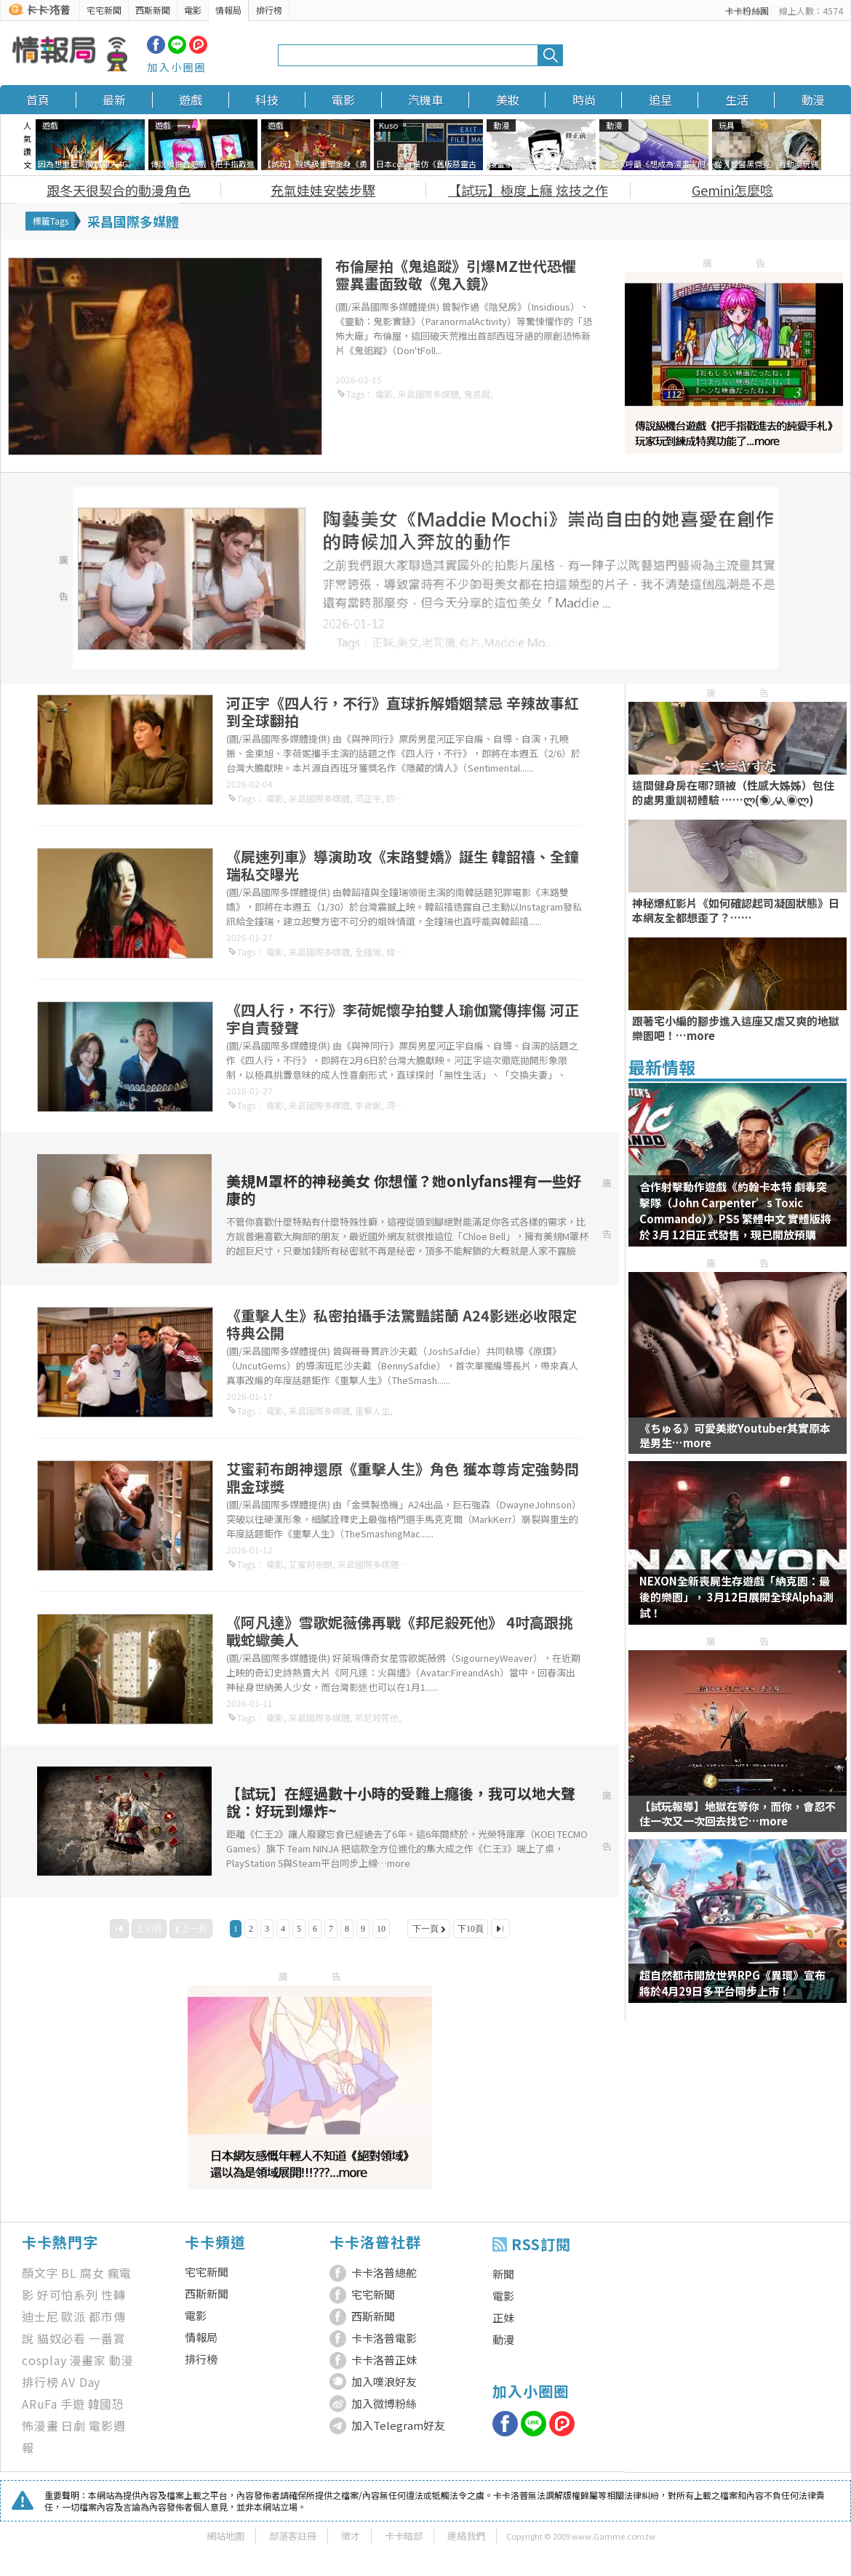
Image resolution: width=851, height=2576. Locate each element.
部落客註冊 (292, 2536)
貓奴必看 (61, 2338)
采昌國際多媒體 (428, 394)
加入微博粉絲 (384, 2403)
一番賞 (107, 2338)
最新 (114, 99)
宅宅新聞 (104, 10)
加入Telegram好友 (398, 2425)
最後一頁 (500, 1928)
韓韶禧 (399, 951)
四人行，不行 (412, 798)
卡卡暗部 (404, 2536)
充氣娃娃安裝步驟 (323, 189)
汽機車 (425, 99)
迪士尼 (40, 2316)
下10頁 (471, 1929)
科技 (267, 99)
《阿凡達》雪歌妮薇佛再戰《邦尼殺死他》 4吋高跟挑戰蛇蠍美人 (399, 1631)
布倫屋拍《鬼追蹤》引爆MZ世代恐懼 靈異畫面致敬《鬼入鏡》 (455, 274)
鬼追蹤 (477, 394)
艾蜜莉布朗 (310, 1564)
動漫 (813, 99)
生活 (736, 99)
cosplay (44, 2360)
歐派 (73, 2316)
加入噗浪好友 (384, 2381)
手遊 (72, 2403)
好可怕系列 (67, 2294)
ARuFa (39, 2403)
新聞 (503, 2273)
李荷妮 (368, 1105)
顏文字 (40, 2272)
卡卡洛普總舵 (384, 2272)
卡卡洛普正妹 (384, 2359)
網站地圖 (225, 2536)
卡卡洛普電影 (384, 2337)
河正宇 (368, 798)
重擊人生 (372, 1410)
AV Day (80, 2382)
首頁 (37, 99)
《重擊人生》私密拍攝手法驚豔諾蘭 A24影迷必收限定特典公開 (401, 1324)
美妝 (507, 99)
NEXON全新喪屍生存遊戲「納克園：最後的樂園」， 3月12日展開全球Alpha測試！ (736, 1596)
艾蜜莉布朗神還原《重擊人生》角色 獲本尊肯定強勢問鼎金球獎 (402, 1477)
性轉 (113, 2294)
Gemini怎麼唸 (732, 189)
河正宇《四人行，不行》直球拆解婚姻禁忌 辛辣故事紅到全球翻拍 (402, 711)
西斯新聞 (152, 10)
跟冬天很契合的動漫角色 (119, 189)
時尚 (584, 99)
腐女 (92, 2272)
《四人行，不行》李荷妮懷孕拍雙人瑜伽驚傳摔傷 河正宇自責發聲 (402, 1018)
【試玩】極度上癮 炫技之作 (528, 189)
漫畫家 (88, 2360)
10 (381, 1929)
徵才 (350, 2536)
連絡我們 (466, 2536)
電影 (192, 10)
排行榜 (269, 10)
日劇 (73, 2425)
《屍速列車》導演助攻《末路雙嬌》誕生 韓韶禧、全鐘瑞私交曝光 (402, 865)
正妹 (503, 2317)
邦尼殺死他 (377, 1717)
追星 (660, 99)
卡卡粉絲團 (747, 10)
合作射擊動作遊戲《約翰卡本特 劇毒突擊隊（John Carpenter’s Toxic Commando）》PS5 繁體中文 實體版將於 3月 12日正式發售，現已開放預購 (735, 1210)
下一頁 (425, 1929)
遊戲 (190, 99)
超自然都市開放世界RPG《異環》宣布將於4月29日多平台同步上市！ (732, 1983)
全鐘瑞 (368, 951)
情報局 (228, 10)
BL (69, 2272)
